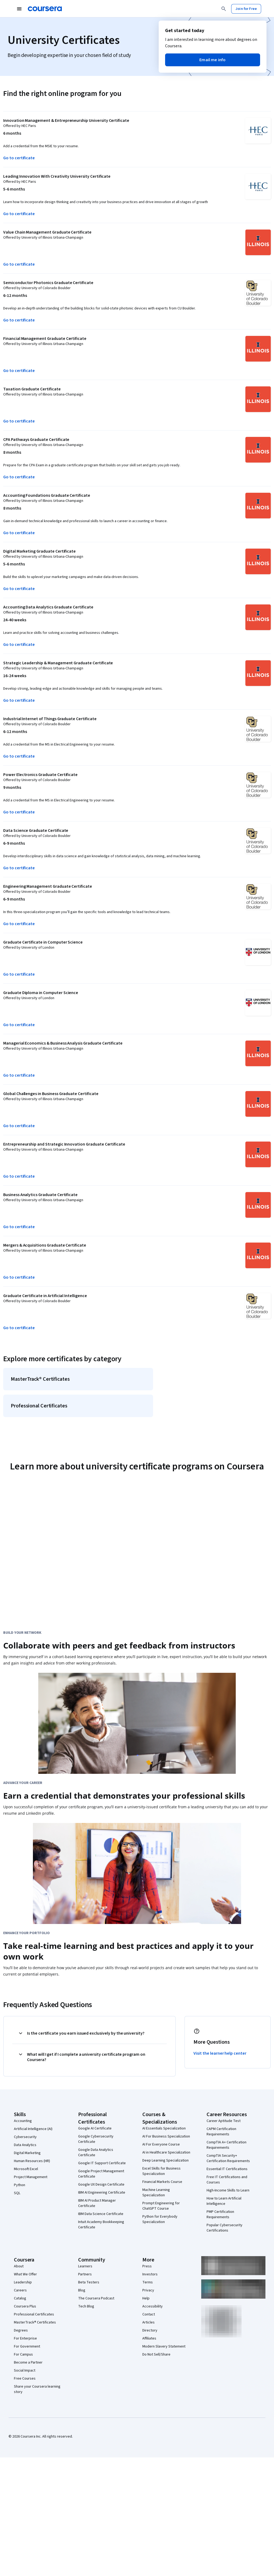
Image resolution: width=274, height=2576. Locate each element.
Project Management (30, 2181)
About (19, 2270)
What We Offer (25, 2278)
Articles (148, 2326)
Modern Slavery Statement (163, 2350)
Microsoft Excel (26, 2173)
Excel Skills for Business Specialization (161, 2175)
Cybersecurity (25, 2141)
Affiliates (149, 2342)
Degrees (21, 2334)
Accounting (23, 2125)
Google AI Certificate (95, 2132)
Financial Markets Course (162, 2186)
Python (19, 2189)
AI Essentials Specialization (164, 2132)
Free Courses (25, 2382)
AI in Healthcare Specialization (166, 2156)
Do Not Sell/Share (156, 2358)
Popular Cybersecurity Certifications (224, 2232)
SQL (17, 2197)
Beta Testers (88, 2286)
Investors (150, 2278)
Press (147, 2270)
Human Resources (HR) (32, 2165)
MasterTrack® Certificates (35, 2326)
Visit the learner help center (219, 2058)
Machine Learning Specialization (156, 2196)
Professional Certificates (34, 2318)
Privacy (148, 2294)
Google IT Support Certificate (102, 2167)
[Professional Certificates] (80, 1409)
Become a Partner (28, 2366)
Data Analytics (25, 2149)
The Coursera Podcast (96, 2302)
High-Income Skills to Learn (228, 2194)
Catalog (20, 2302)
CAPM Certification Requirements (221, 2136)
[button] (212, 59)
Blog (81, 2294)
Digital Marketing (27, 2157)
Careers (20, 2294)
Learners (85, 2270)
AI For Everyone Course (161, 2148)
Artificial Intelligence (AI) (33, 2133)
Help (146, 2302)
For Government (27, 2350)
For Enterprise (25, 2342)
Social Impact (24, 2374)
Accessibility (152, 2310)
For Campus (23, 2358)
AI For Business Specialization (166, 2140)
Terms (147, 2286)
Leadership (23, 2286)
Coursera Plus (25, 2310)
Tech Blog (86, 2310)
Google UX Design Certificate (101, 2188)
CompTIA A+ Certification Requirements (226, 2149)
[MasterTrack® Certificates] (80, 1380)
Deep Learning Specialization (165, 2164)
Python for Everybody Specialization (159, 2223)
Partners (85, 2278)
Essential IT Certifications (227, 2173)
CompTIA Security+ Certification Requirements (228, 2162)
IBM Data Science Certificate (100, 2218)
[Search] (223, 8)
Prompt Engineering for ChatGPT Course (161, 2210)
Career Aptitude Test (224, 2125)
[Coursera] (45, 9)
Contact (148, 2318)
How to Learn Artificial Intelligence (224, 2205)
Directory (149, 2334)
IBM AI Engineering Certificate (101, 2196)
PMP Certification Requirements (220, 2218)
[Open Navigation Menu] (19, 8)
